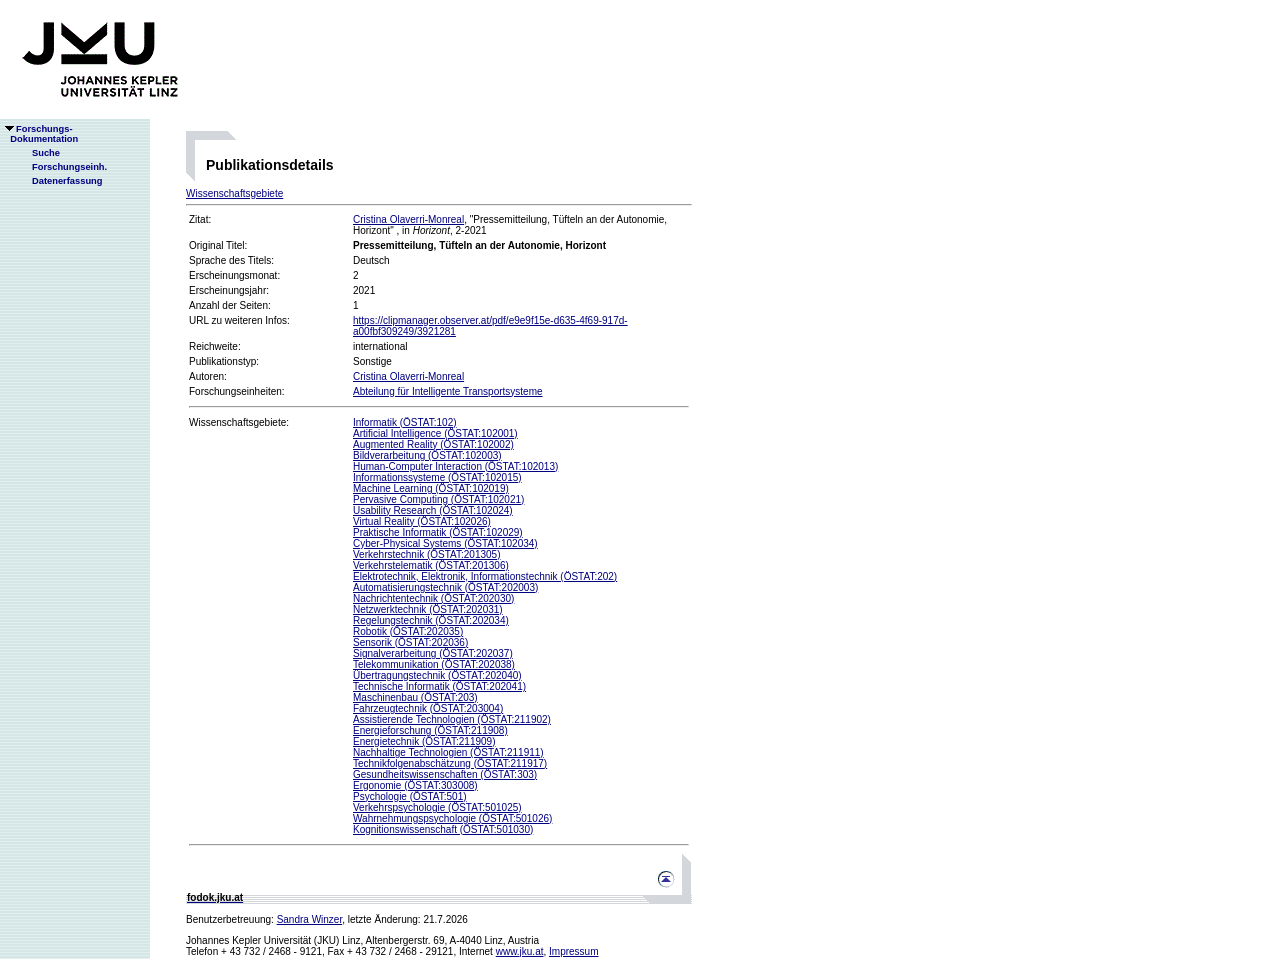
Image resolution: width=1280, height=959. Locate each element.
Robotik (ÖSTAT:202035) (408, 631)
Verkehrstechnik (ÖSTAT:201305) (426, 554)
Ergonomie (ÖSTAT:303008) (415, 785)
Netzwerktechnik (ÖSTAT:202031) (428, 609)
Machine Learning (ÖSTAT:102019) (431, 488)
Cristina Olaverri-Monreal (408, 219)
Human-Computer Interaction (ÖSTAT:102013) (455, 466)
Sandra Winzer (310, 919)
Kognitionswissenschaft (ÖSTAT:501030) (443, 829)
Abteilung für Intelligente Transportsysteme (448, 391)
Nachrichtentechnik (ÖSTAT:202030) (433, 598)
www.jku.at (520, 951)
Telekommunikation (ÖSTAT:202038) (434, 664)
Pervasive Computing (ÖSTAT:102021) (438, 499)
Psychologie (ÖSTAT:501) (410, 796)
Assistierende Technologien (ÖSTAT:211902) (452, 719)
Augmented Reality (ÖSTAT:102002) (433, 444)
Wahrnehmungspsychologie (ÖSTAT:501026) (452, 818)
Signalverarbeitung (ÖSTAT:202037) (433, 653)
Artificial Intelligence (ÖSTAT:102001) (435, 433)
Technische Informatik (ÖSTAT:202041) (439, 686)
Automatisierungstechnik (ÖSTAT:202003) (445, 587)
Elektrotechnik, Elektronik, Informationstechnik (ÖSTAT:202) (485, 576)
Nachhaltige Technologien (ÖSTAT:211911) (448, 752)
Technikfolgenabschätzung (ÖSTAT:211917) (450, 763)
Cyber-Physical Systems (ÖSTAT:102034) (445, 543)
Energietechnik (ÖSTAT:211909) (424, 741)
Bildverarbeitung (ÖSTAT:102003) (427, 455)
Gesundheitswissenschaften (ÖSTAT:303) (445, 774)
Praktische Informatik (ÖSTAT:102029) (438, 532)
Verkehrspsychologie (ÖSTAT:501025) (437, 807)
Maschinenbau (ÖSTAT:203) (415, 697)
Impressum (573, 951)
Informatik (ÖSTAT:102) (405, 422)
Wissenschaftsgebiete (234, 193)
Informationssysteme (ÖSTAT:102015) (437, 477)
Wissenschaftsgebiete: (239, 422)
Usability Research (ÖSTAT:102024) (433, 510)
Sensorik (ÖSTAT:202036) (410, 642)
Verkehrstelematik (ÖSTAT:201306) (431, 565)
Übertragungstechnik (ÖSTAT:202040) (437, 675)
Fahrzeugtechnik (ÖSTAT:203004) (428, 708)
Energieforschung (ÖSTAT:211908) (430, 730)
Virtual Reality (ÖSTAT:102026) (422, 521)
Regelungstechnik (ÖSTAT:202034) (431, 620)
